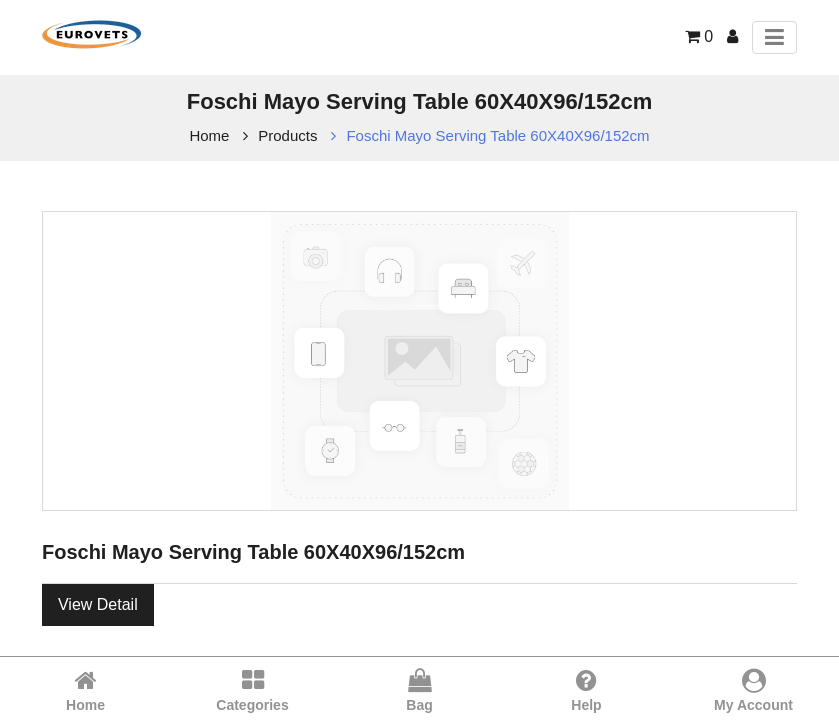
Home (209, 135)
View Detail (98, 604)
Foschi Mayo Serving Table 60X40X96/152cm (497, 135)
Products (287, 135)
